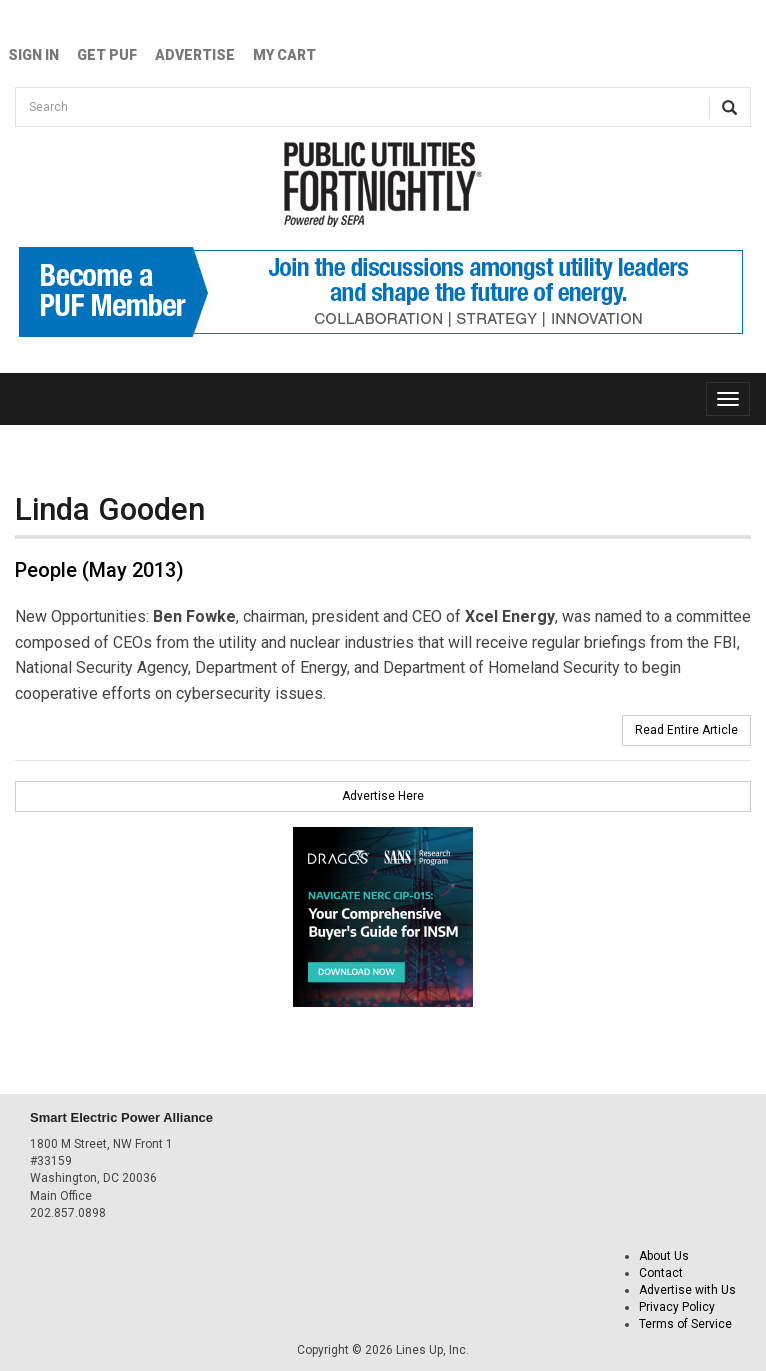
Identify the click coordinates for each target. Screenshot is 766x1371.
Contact (661, 1273)
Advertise (195, 55)
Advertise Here (383, 796)
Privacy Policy (677, 1307)
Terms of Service (685, 1324)
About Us (664, 1256)
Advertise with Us (687, 1290)
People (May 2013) (99, 570)
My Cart (284, 55)
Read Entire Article (686, 730)
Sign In (33, 55)
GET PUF (107, 55)
